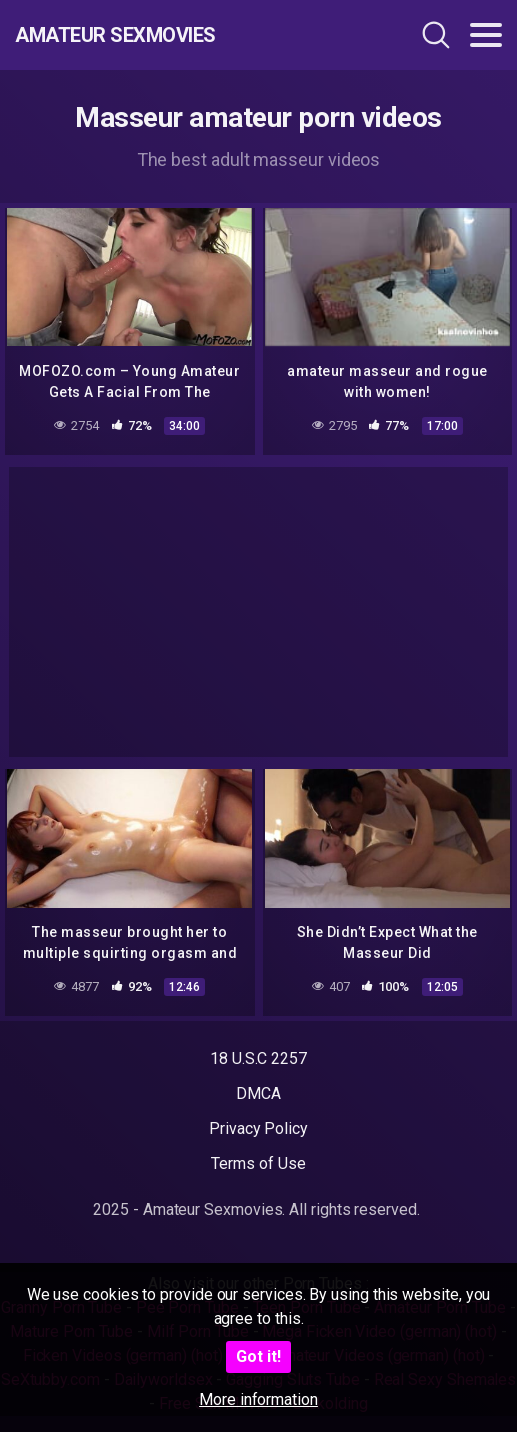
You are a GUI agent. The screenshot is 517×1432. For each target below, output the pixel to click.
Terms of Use (258, 1163)
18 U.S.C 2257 (258, 1058)
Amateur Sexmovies (115, 35)
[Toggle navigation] (486, 35)
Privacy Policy (258, 1128)
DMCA (258, 1093)
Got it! (258, 1356)
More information (258, 1399)
